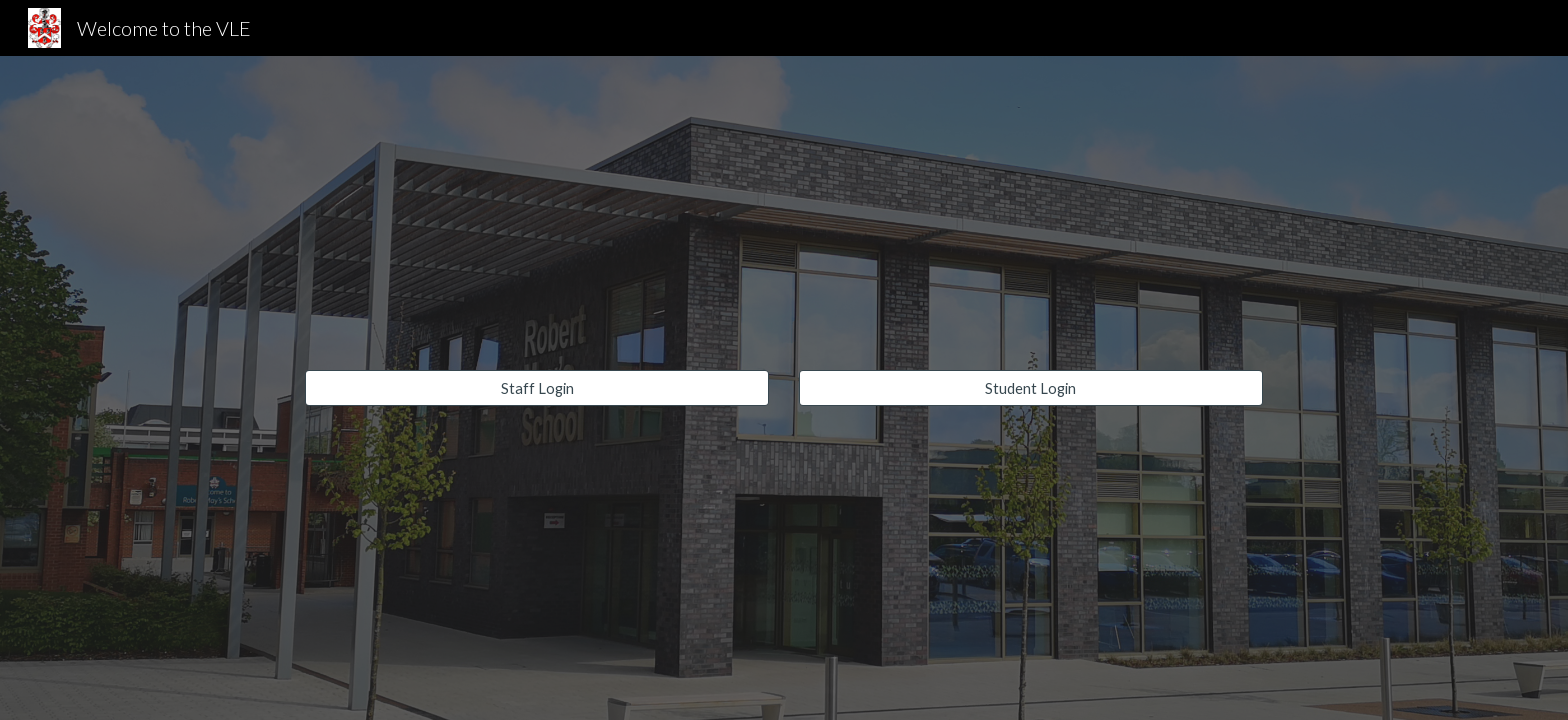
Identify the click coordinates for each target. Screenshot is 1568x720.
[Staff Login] (537, 388)
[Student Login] (1031, 388)
